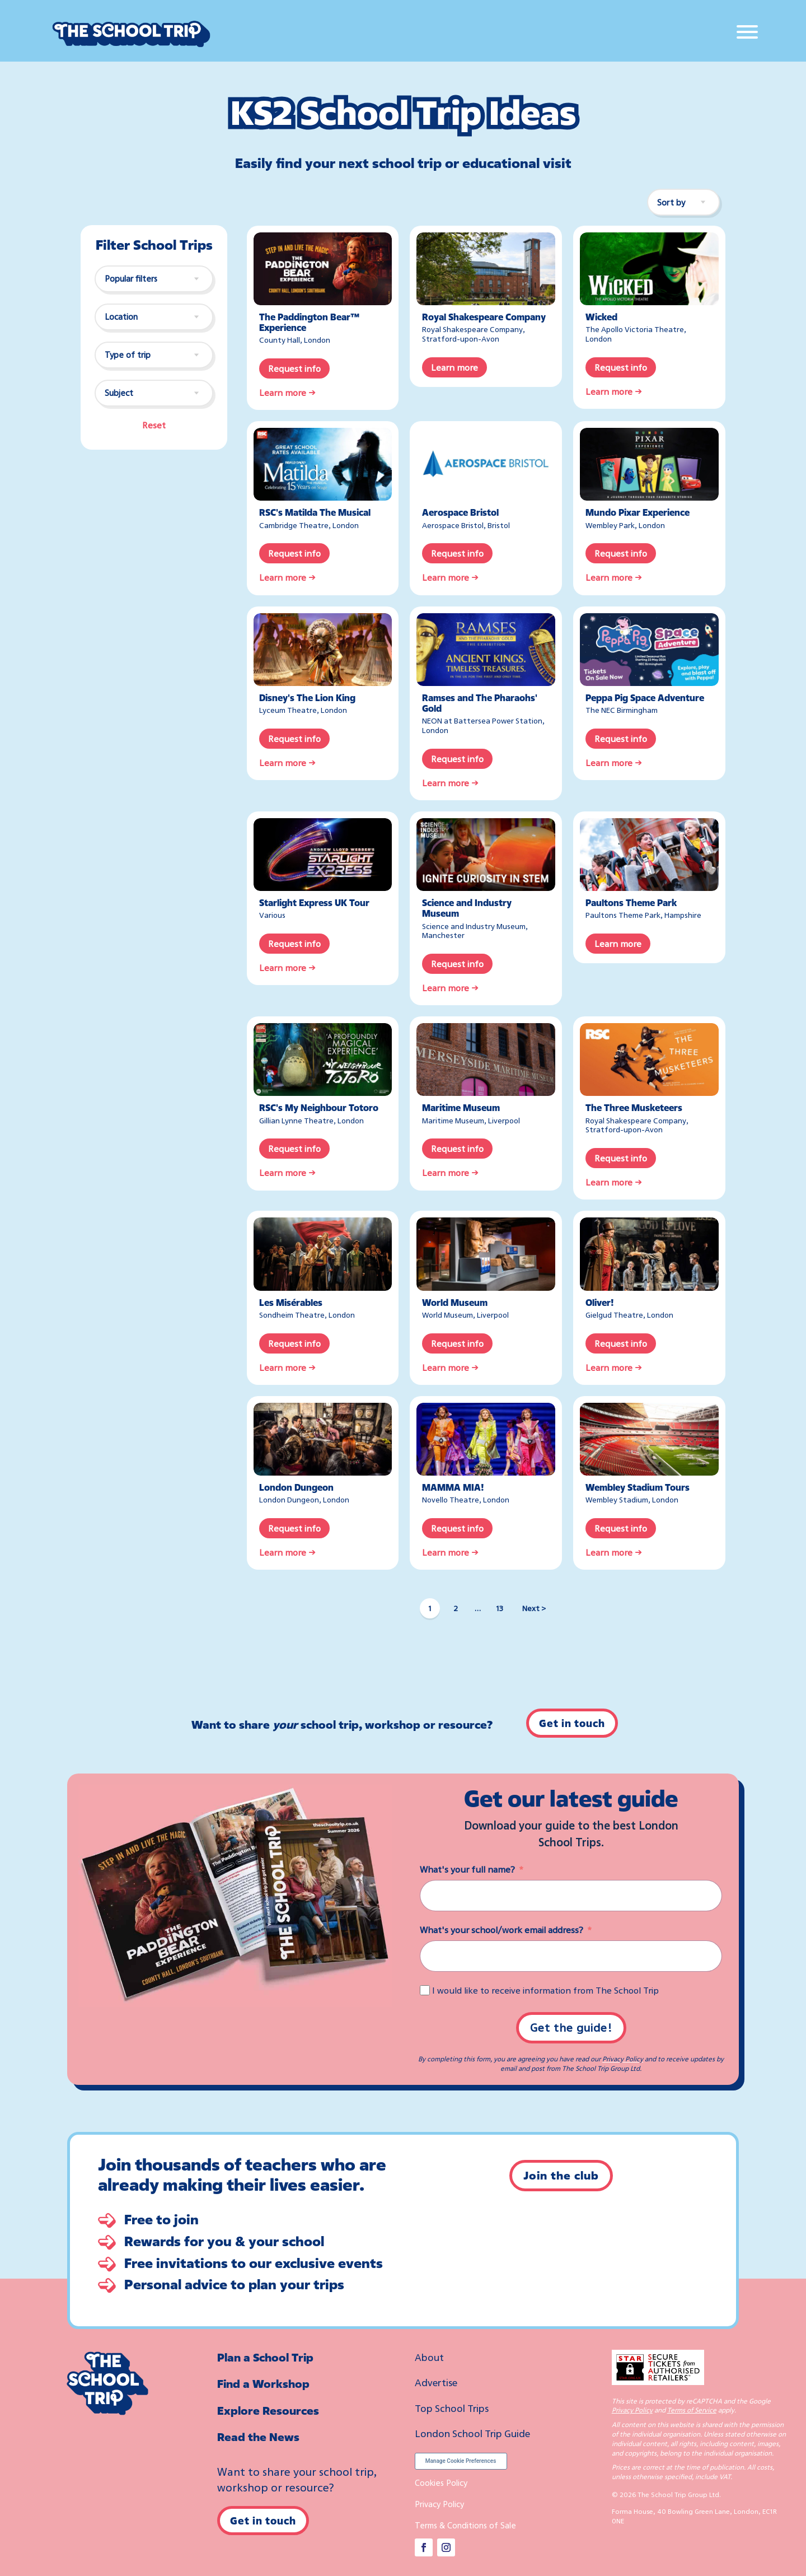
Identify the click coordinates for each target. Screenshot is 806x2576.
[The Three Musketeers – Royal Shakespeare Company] (649, 1059)
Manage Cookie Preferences (460, 2461)
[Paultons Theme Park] (649, 854)
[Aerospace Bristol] (485, 464)
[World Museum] (485, 1253)
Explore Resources (268, 2410)
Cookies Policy (441, 2482)
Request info (294, 368)
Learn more (454, 367)
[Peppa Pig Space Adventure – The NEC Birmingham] (649, 649)
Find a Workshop (263, 2383)
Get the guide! (571, 2027)
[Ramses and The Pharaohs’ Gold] (485, 649)
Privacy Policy (622, 2059)
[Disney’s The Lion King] (323, 649)
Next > (534, 1608)
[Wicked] (649, 268)
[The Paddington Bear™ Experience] (323, 268)
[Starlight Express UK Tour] (323, 854)
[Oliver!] (649, 1253)
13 (499, 1608)
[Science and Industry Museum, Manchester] (485, 854)
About (429, 2357)
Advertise (436, 2382)
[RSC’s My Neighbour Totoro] (323, 1059)
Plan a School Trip (265, 2357)
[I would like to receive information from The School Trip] (425, 1990)
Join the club (561, 2175)
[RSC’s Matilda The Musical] (323, 464)
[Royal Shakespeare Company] (485, 268)
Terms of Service (691, 2410)
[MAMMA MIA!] (485, 1439)
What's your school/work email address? (501, 1930)
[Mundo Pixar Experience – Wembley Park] (649, 464)
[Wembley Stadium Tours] (649, 1439)
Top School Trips (452, 2408)
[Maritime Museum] (485, 1059)
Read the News (258, 2436)
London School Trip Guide (472, 2433)
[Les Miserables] (323, 1253)
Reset (154, 425)
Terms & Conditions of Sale (465, 2525)
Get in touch (572, 1723)
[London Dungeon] (323, 1439)
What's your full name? (467, 1869)
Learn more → (287, 392)
